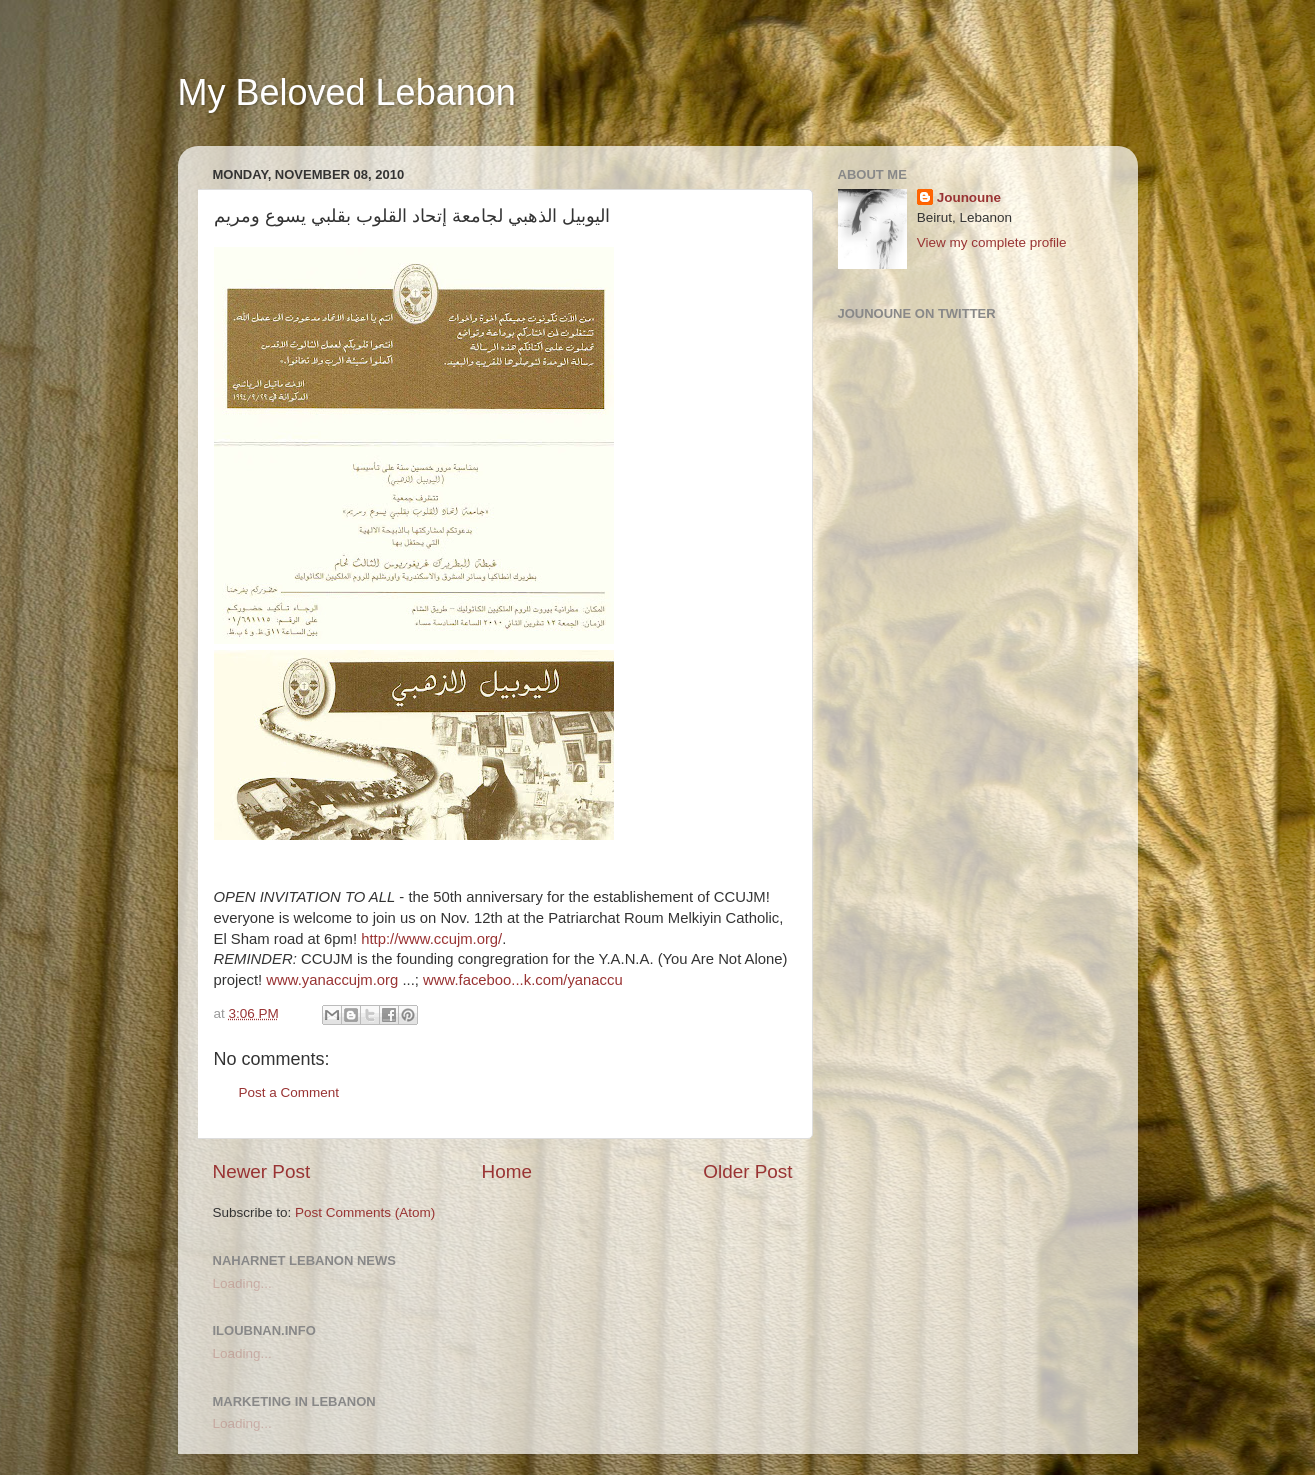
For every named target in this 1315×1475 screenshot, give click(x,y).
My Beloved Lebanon (347, 92)
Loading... (242, 1283)
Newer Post (262, 1171)
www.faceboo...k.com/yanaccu (523, 980)
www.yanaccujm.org (332, 980)
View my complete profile (992, 242)
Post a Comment (289, 1092)
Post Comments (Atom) (365, 1212)
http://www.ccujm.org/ (431, 939)
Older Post (747, 1171)
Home (507, 1171)
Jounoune (969, 197)
